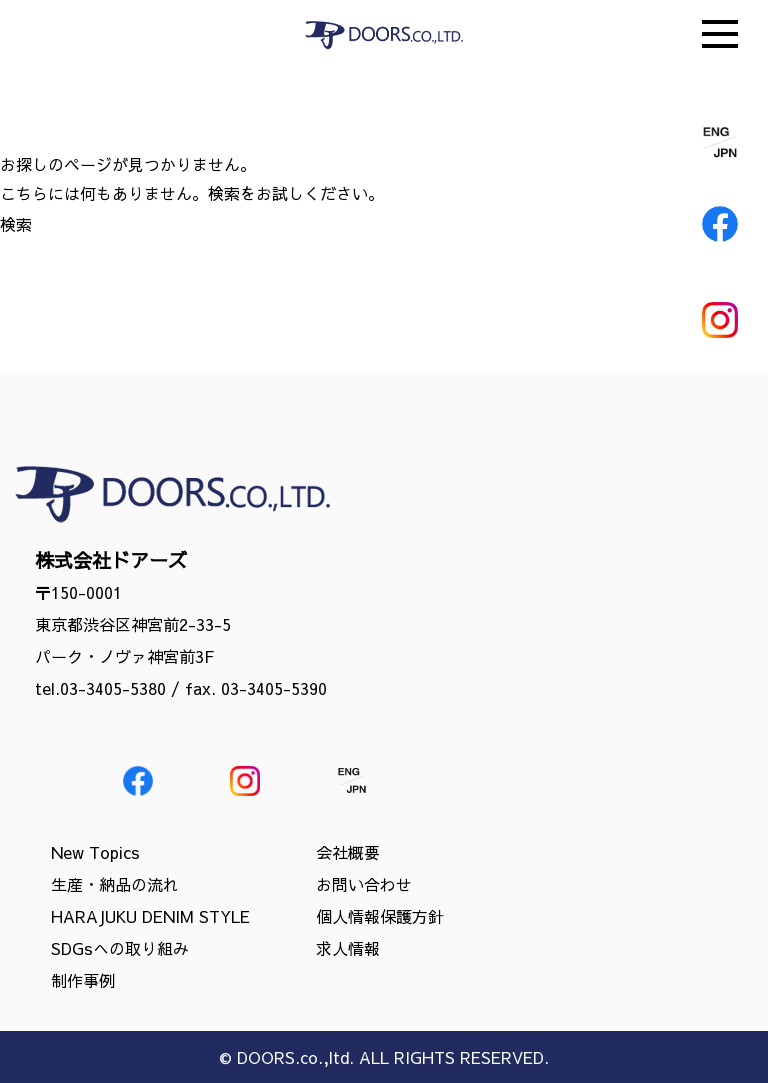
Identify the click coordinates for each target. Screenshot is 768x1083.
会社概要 (348, 852)
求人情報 (348, 948)
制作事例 (83, 980)
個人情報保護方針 (380, 916)
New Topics (95, 852)
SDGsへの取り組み (120, 948)
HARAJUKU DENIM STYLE (150, 916)
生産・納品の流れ (115, 884)
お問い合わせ (364, 884)
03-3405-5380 (113, 688)
